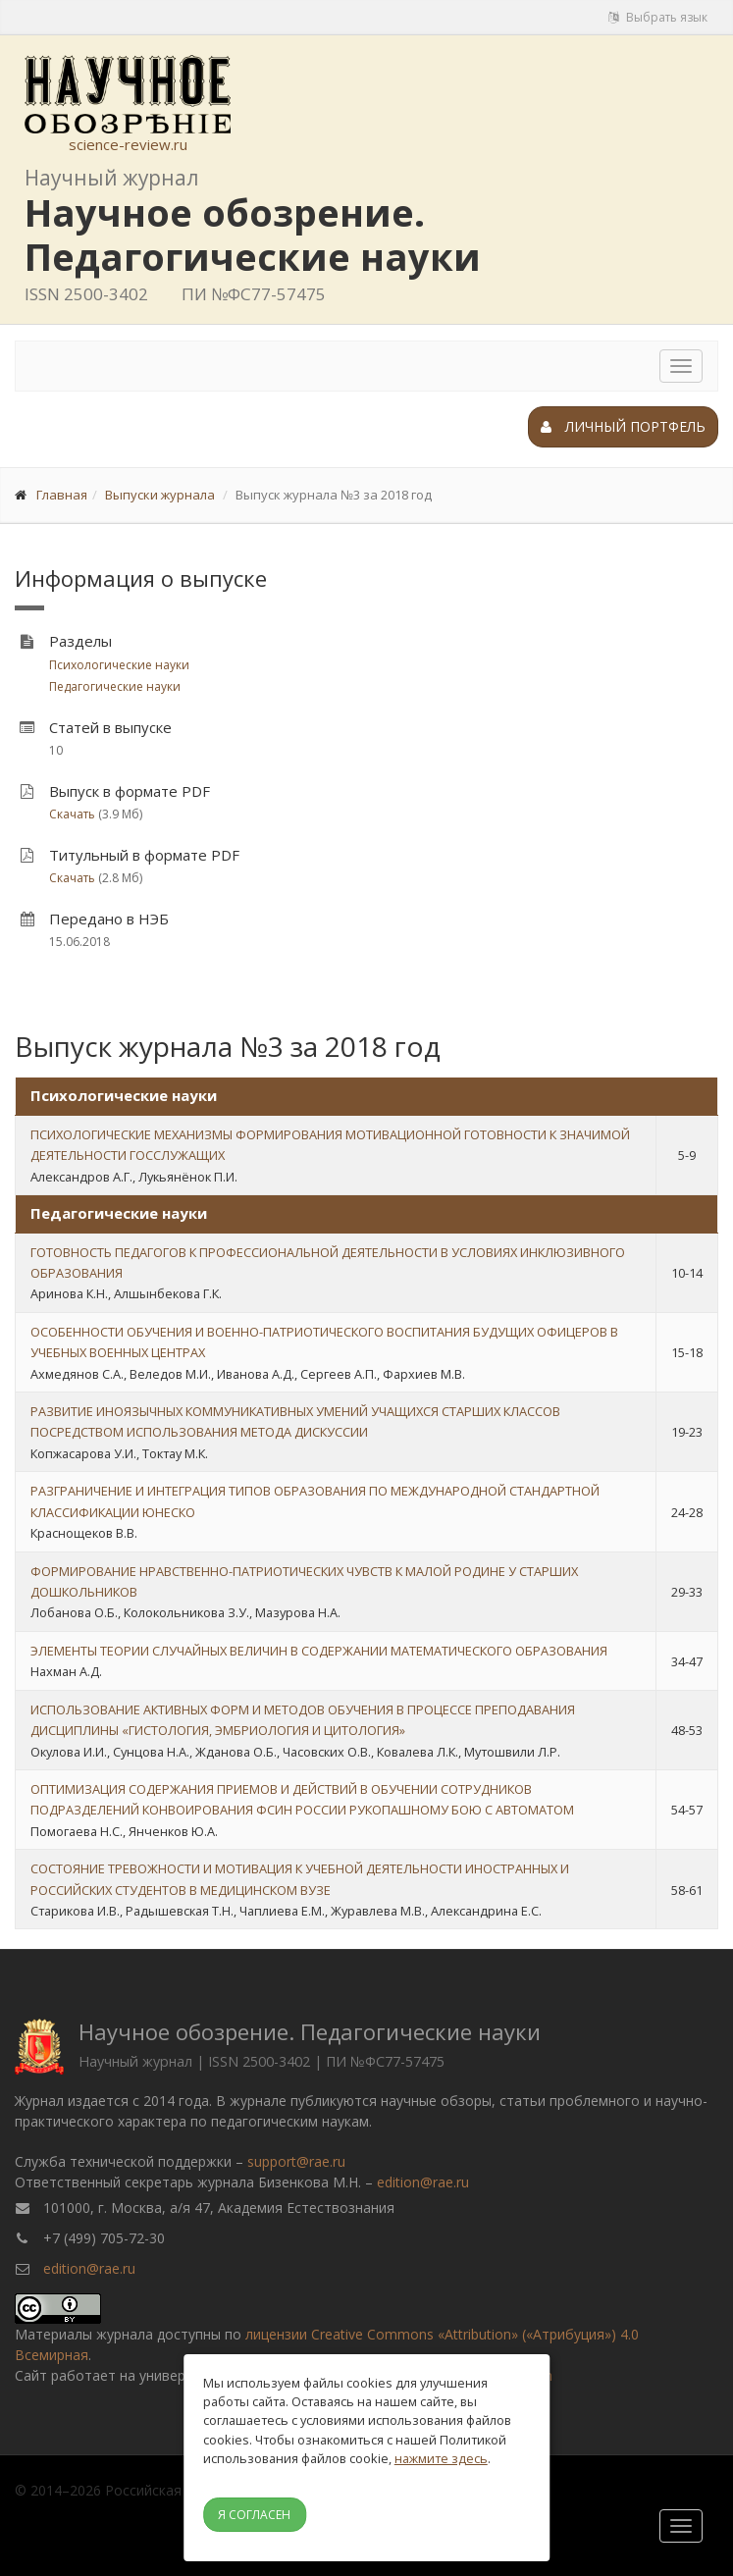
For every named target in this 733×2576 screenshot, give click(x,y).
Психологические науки (119, 665)
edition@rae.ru (423, 2182)
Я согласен (254, 2514)
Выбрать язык (657, 17)
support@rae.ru (296, 2161)
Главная (61, 494)
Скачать (72, 814)
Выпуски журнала (160, 494)
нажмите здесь (441, 2458)
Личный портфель (623, 426)
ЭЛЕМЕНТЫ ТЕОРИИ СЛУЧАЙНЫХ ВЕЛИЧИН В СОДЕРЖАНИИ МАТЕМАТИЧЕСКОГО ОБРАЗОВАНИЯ (318, 1650)
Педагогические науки (115, 686)
